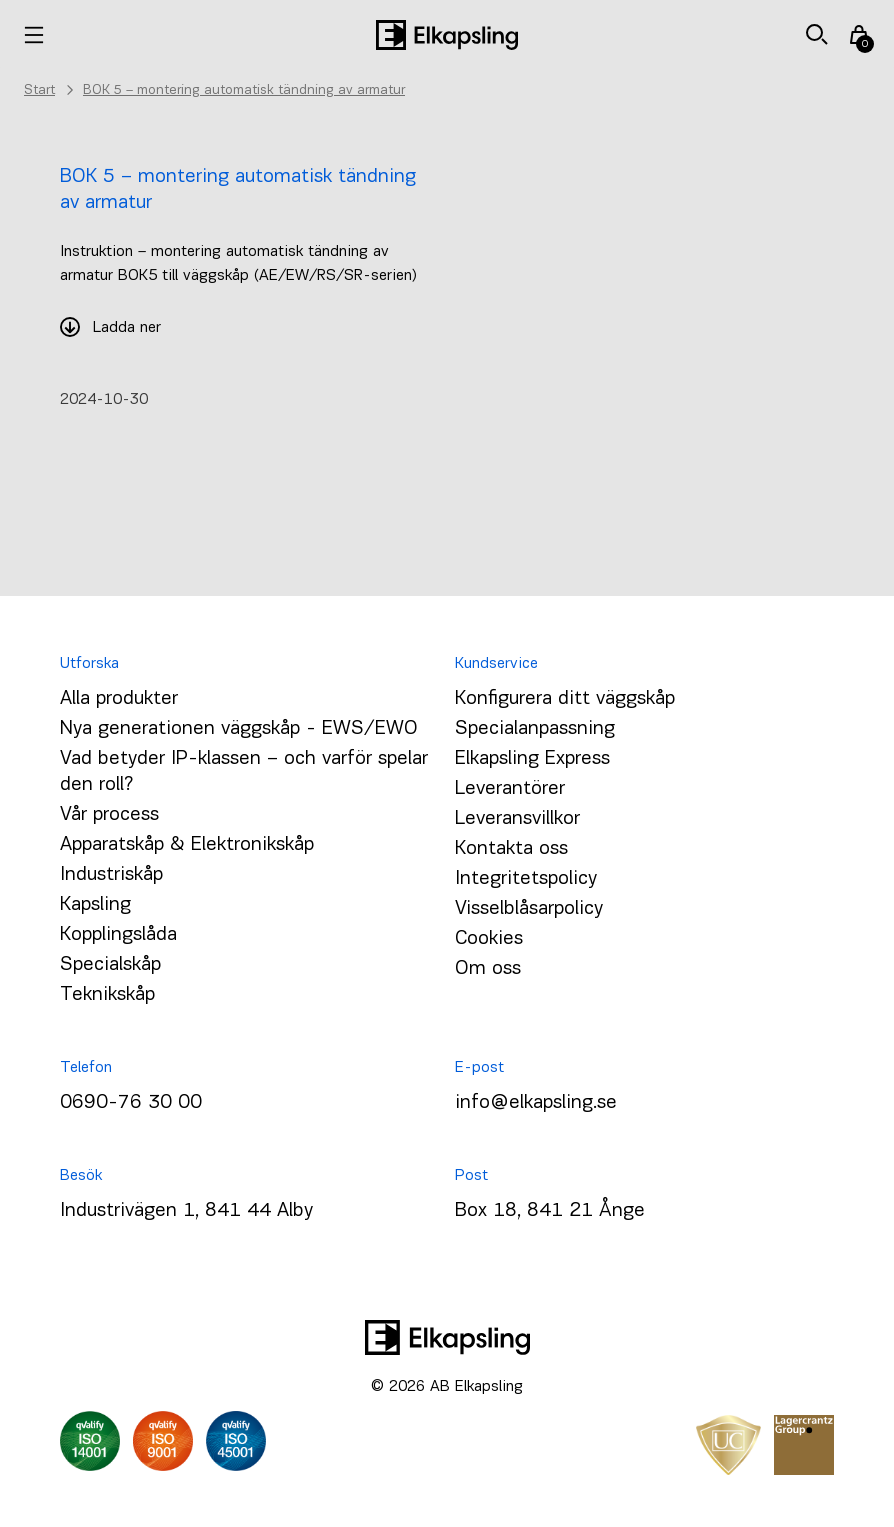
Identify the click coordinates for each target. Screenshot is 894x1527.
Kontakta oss (511, 849)
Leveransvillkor (517, 819)
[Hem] (447, 35)
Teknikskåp (107, 995)
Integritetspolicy (526, 879)
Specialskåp (110, 965)
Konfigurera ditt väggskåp (565, 699)
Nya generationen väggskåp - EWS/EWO (239, 729)
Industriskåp (111, 875)
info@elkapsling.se (536, 1103)
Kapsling (95, 905)
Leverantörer (510, 789)
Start (39, 90)
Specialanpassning (535, 729)
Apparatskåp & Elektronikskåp (187, 845)
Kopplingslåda (118, 935)
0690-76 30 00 (131, 1103)
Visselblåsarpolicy (529, 909)
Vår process (109, 815)
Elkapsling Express (532, 759)
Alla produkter (119, 699)
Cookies (489, 939)
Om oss (488, 969)
